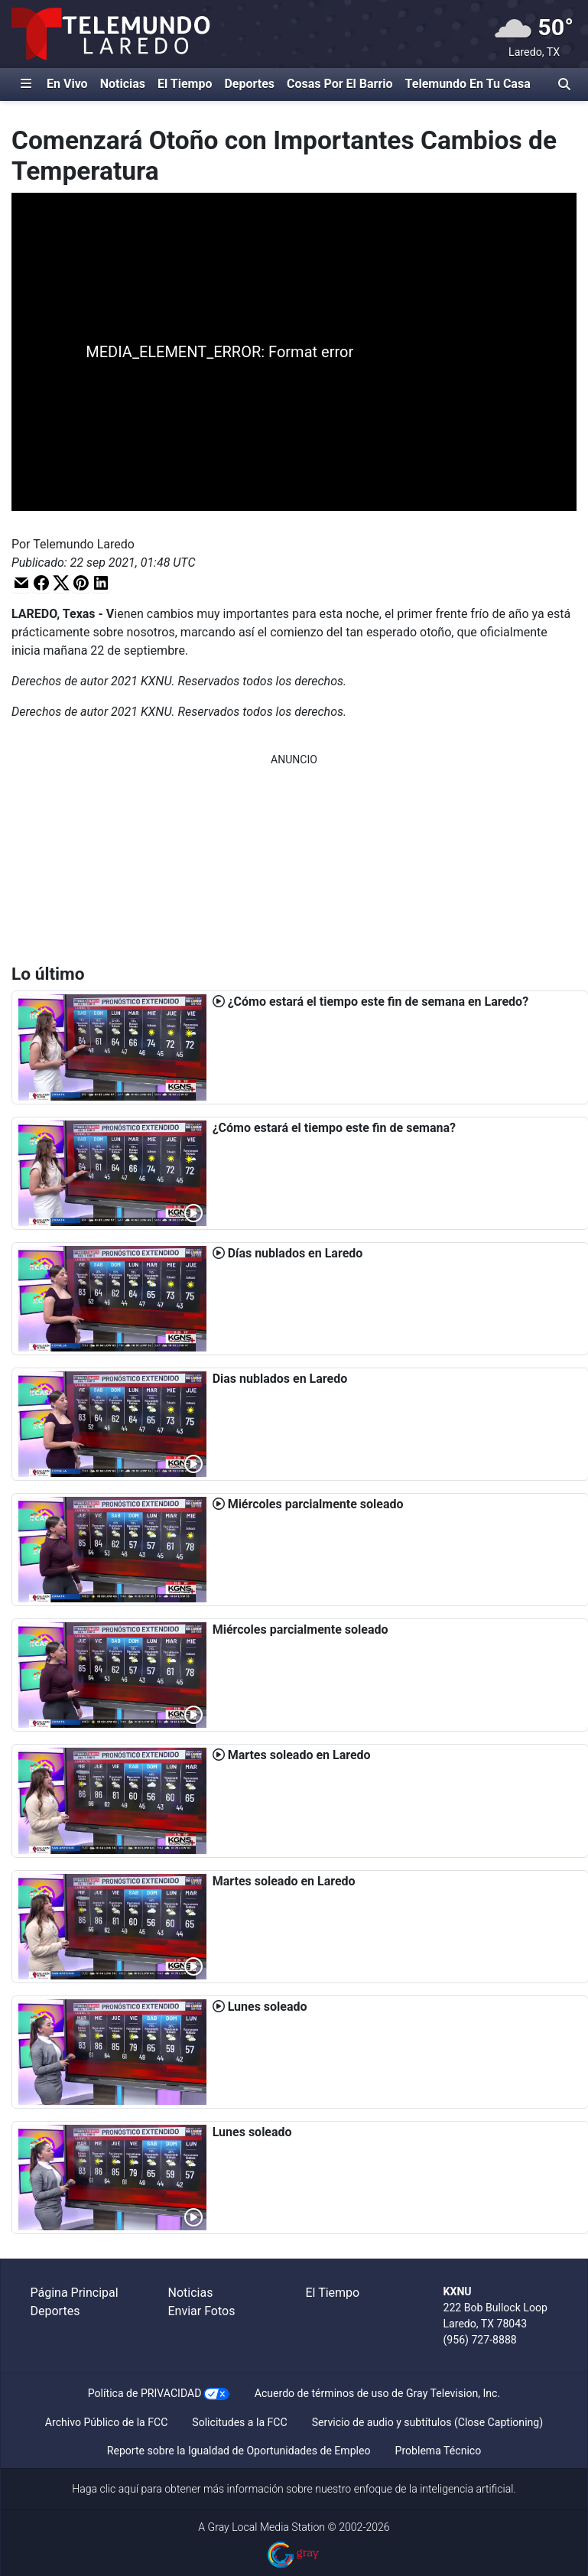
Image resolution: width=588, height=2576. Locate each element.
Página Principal (75, 2292)
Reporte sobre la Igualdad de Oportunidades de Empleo (239, 2450)
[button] (21, 582)
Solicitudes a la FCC (239, 2422)
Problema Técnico (438, 2450)
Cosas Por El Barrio (340, 83)
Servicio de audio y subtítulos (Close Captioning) (427, 2422)
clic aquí (119, 2489)
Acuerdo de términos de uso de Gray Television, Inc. (377, 2393)
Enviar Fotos (202, 2311)
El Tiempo (185, 83)
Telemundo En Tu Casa (468, 83)
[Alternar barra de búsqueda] (564, 84)
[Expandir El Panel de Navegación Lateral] (26, 84)
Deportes (249, 83)
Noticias (122, 83)
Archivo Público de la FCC (106, 2422)
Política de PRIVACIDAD (145, 2393)
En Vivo (67, 83)
